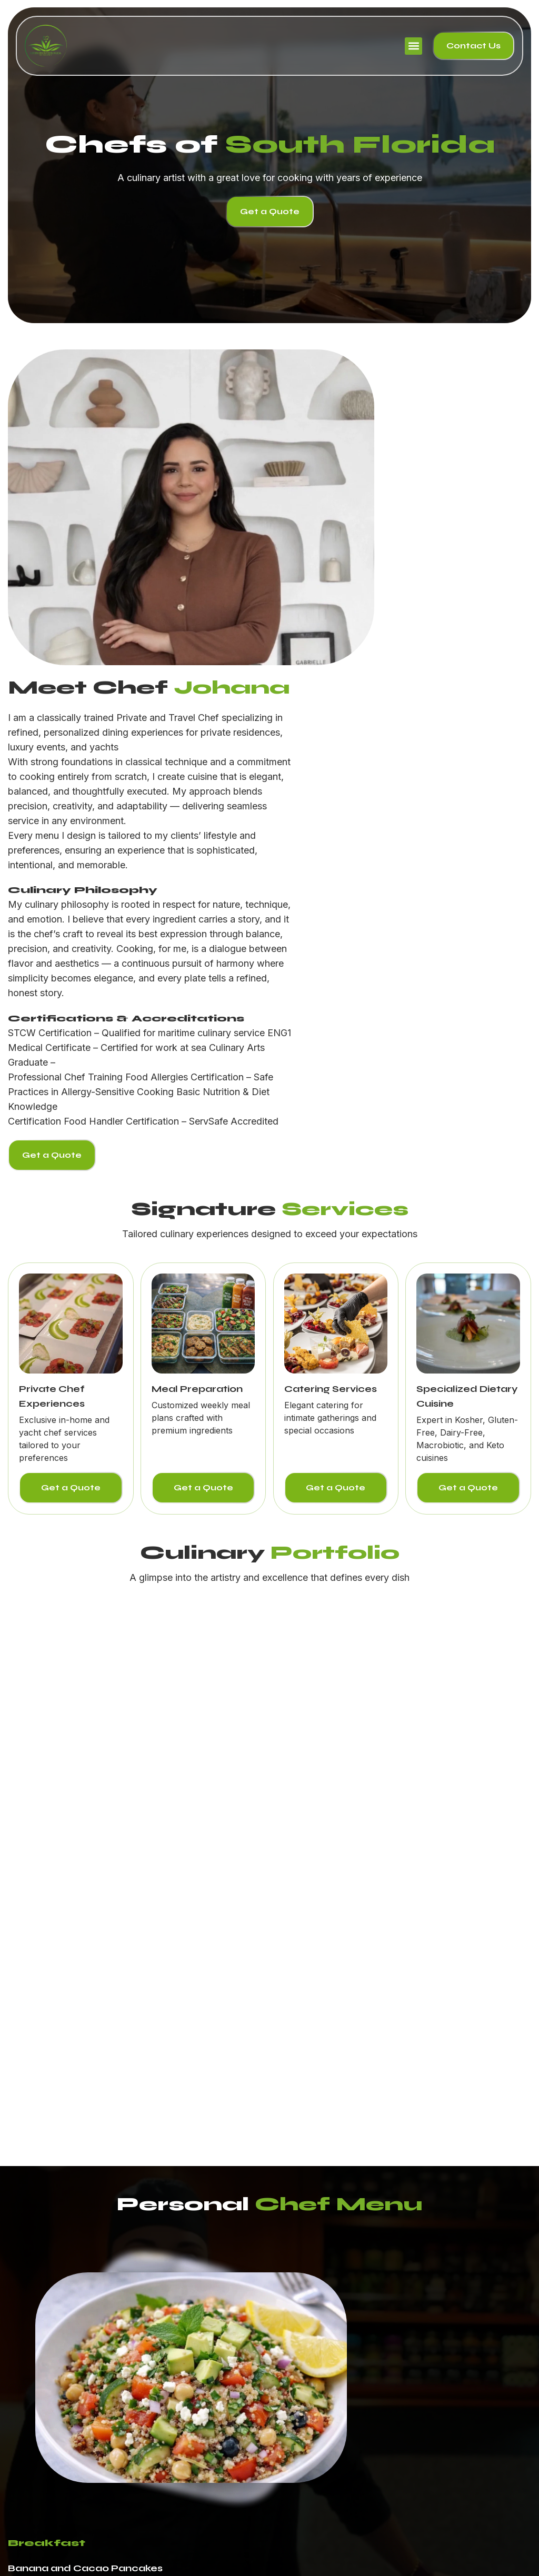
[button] (413, 46)
